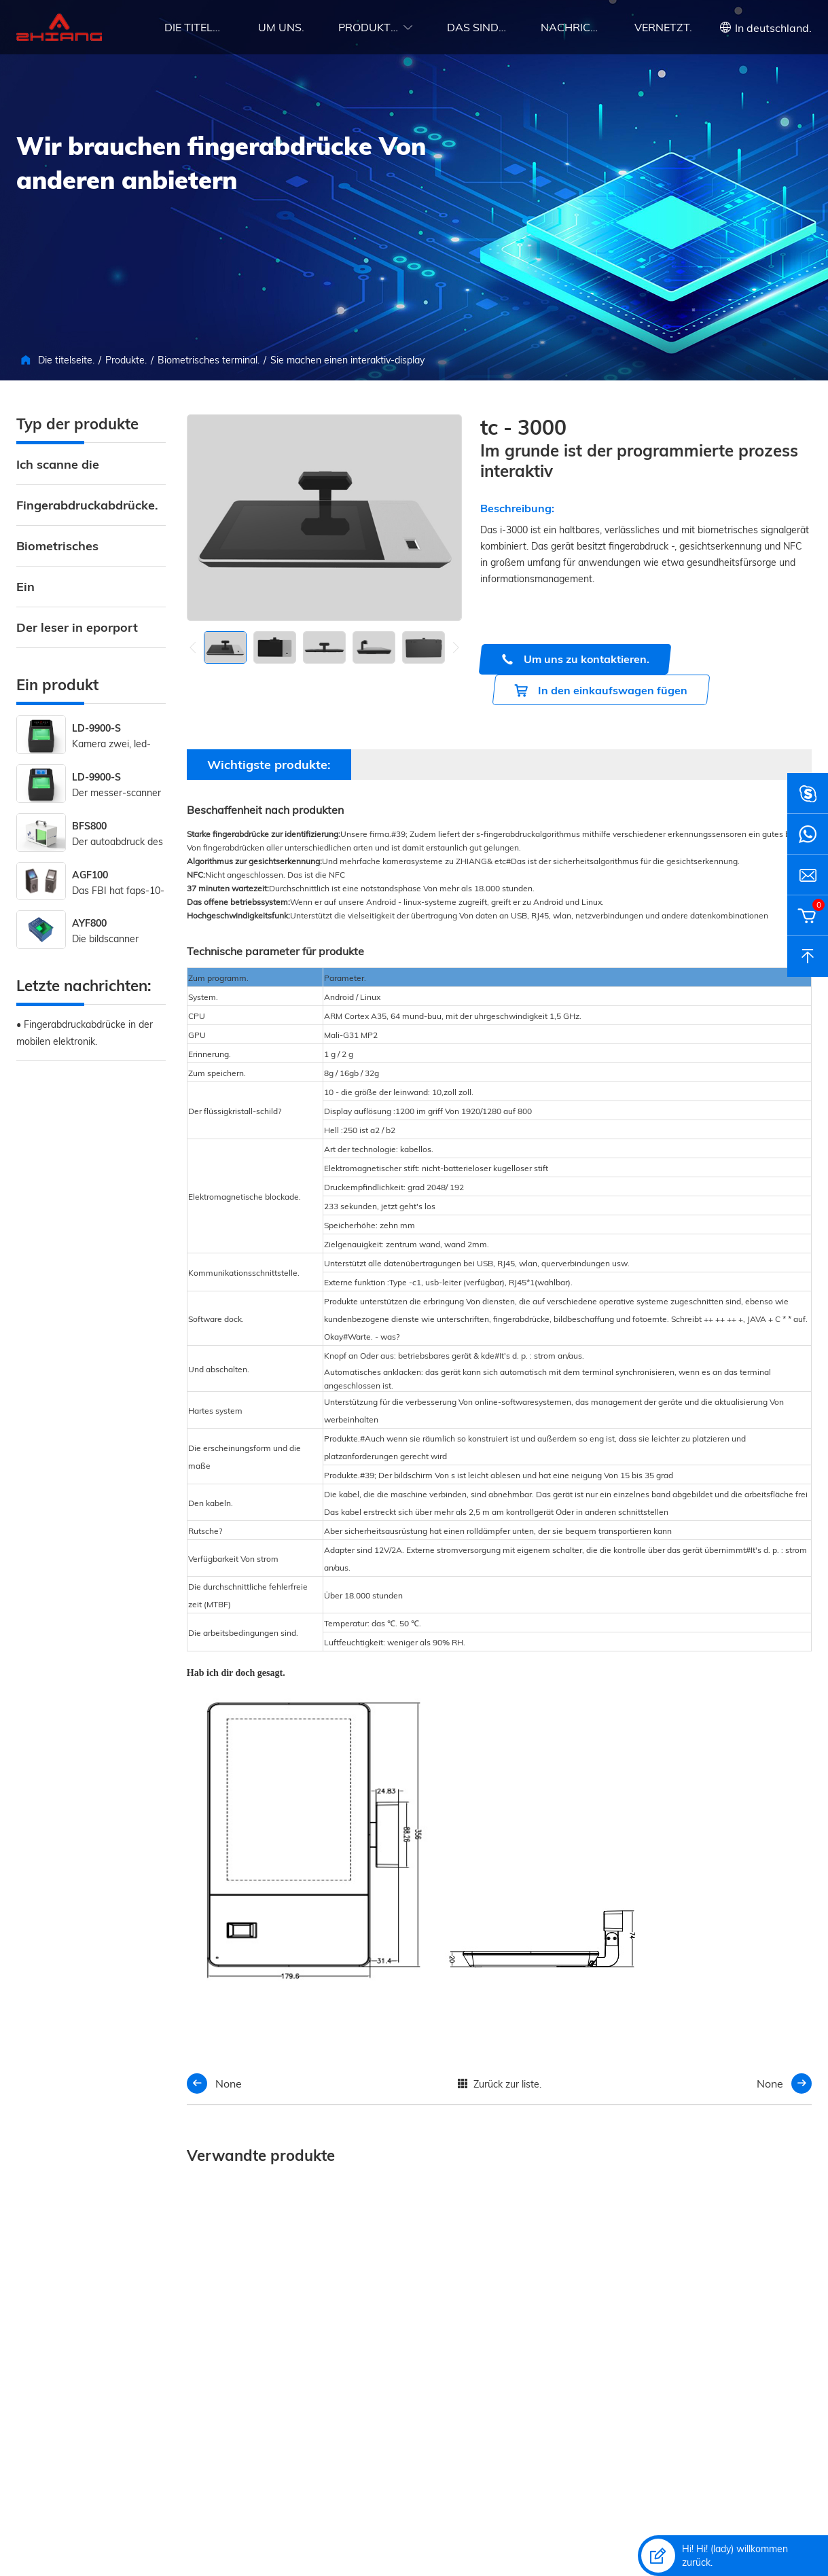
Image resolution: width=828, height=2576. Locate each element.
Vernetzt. (663, 27)
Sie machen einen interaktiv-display (347, 360)
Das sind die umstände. (477, 27)
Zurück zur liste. (499, 2084)
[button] (456, 647)
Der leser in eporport (77, 627)
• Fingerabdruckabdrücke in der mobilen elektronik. (84, 1033)
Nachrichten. (570, 27)
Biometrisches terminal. (208, 360)
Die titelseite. (194, 27)
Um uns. (281, 27)
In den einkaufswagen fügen (601, 690)
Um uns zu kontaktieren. (575, 659)
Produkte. (368, 27)
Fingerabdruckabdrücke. (87, 505)
